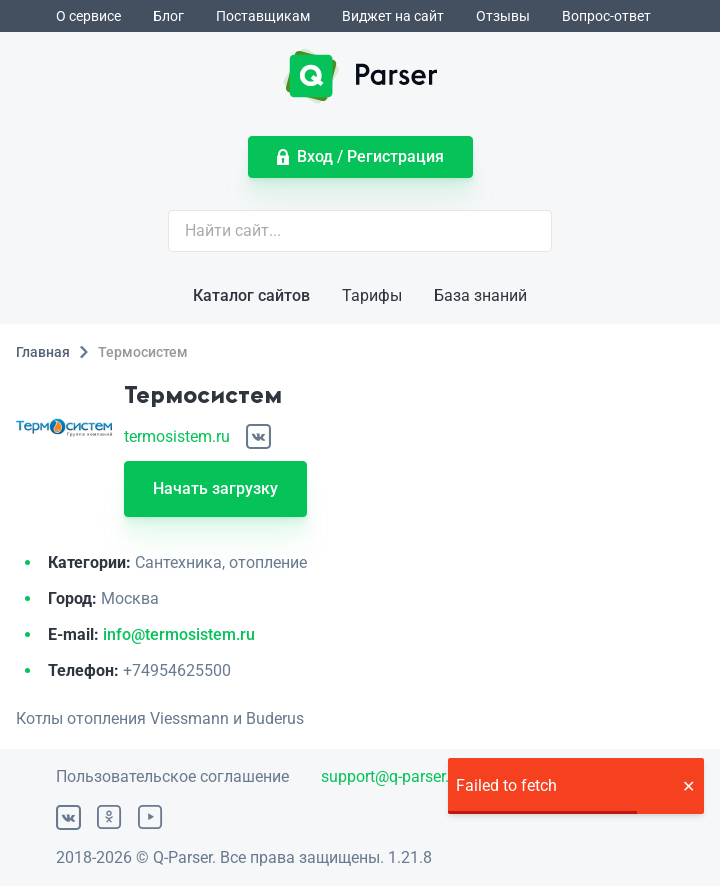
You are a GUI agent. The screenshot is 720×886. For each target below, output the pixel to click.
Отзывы (503, 16)
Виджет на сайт (393, 16)
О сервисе (88, 16)
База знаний (480, 295)
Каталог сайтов (251, 295)
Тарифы (372, 295)
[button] (688, 786)
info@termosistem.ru (179, 634)
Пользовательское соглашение (172, 776)
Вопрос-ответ (606, 16)
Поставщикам (263, 16)
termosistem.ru (177, 436)
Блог (168, 16)
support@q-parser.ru (392, 776)
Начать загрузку (215, 488)
